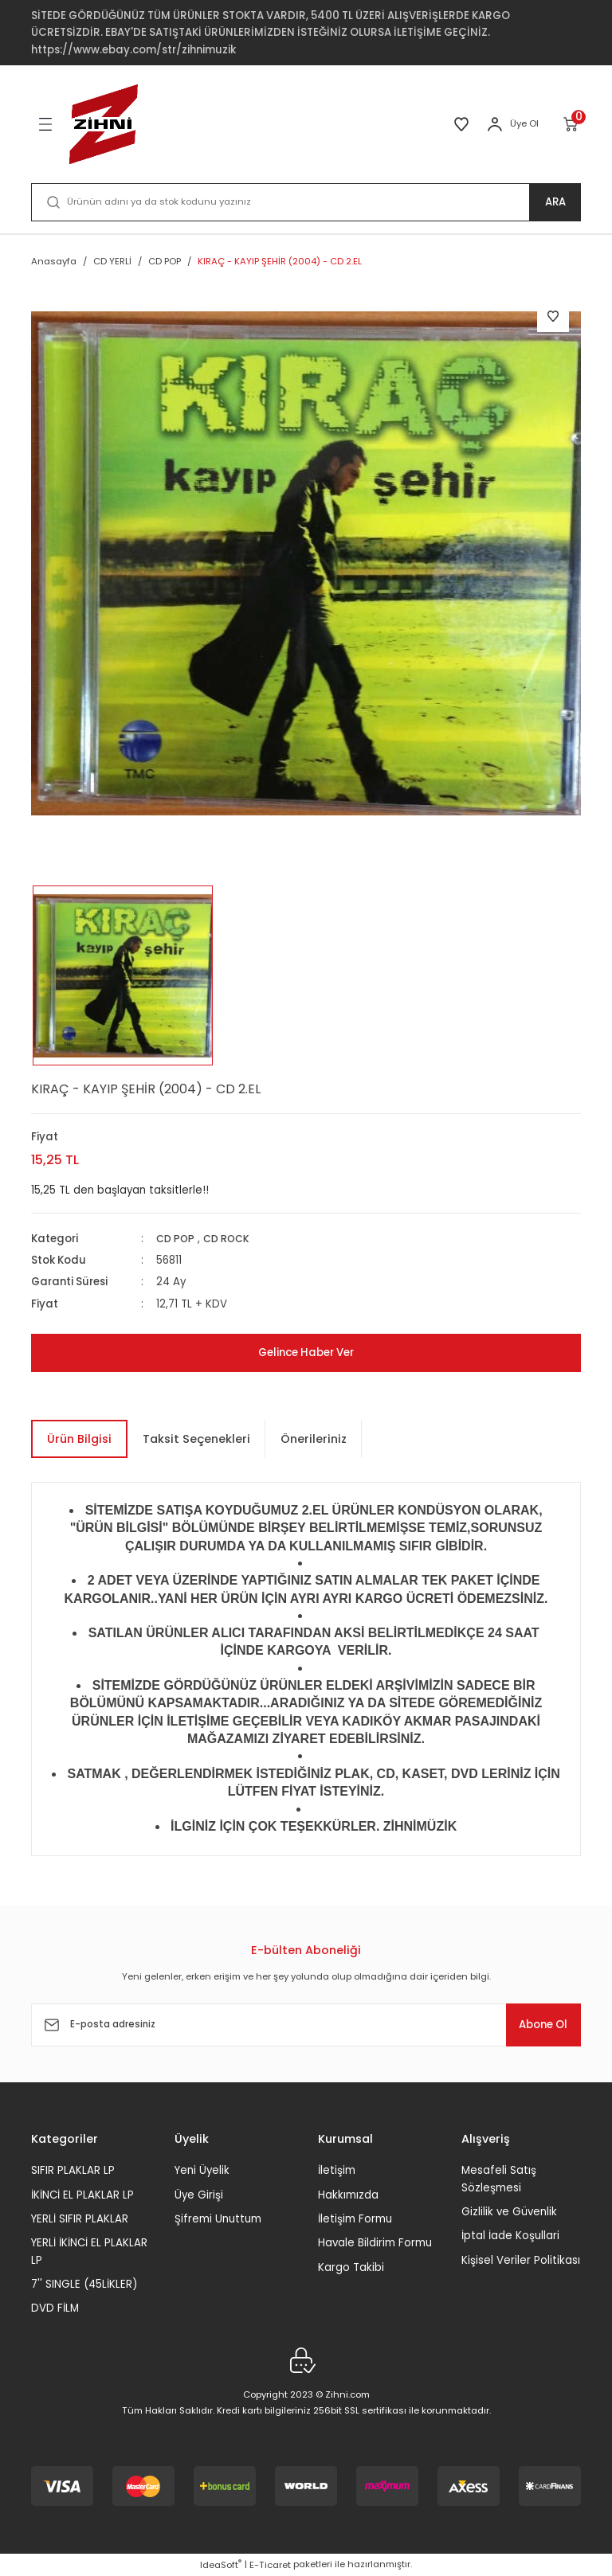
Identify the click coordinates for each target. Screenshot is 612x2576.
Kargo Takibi (351, 2267)
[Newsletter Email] (306, 2024)
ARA (555, 202)
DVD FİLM (55, 2308)
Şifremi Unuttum (218, 2218)
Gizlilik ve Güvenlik (509, 2211)
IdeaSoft (220, 2564)
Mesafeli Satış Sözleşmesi (498, 2179)
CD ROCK (231, 1238)
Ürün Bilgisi (79, 1439)
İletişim (336, 2170)
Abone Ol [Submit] (532, 2025)
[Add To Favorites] (553, 316)
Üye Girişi (199, 2195)
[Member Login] (495, 124)
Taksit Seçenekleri (196, 1439)
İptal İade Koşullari (510, 2235)
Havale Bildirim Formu (375, 2242)
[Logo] (103, 124)
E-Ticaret (270, 2564)
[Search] (306, 202)
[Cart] (572, 124)
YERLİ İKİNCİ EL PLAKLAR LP (89, 2251)
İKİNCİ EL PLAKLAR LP (82, 2195)
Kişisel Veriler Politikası (520, 2260)
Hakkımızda (348, 2195)
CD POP (176, 1238)
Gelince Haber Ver (306, 1353)
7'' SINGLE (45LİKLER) (84, 2284)
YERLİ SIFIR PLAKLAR (79, 2218)
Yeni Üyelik (202, 2170)
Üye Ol (524, 123)
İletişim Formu (355, 2218)
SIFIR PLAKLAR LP (73, 2170)
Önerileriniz (313, 1439)
